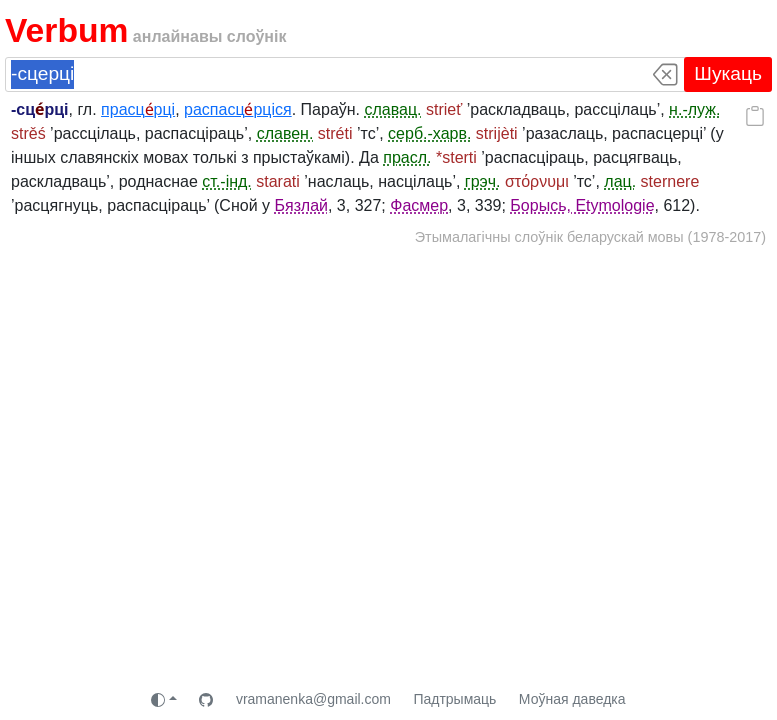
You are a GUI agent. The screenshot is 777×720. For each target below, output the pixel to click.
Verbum (66, 30)
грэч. (483, 181)
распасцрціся (238, 109)
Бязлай (301, 205)
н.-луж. (694, 109)
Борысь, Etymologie (582, 205)
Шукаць (728, 73)
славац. (393, 109)
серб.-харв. (429, 133)
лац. (620, 181)
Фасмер (419, 205)
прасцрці (138, 109)
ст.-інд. (227, 181)
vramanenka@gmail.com (313, 699)
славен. (285, 133)
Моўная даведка (572, 699)
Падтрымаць (454, 699)
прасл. (407, 157)
